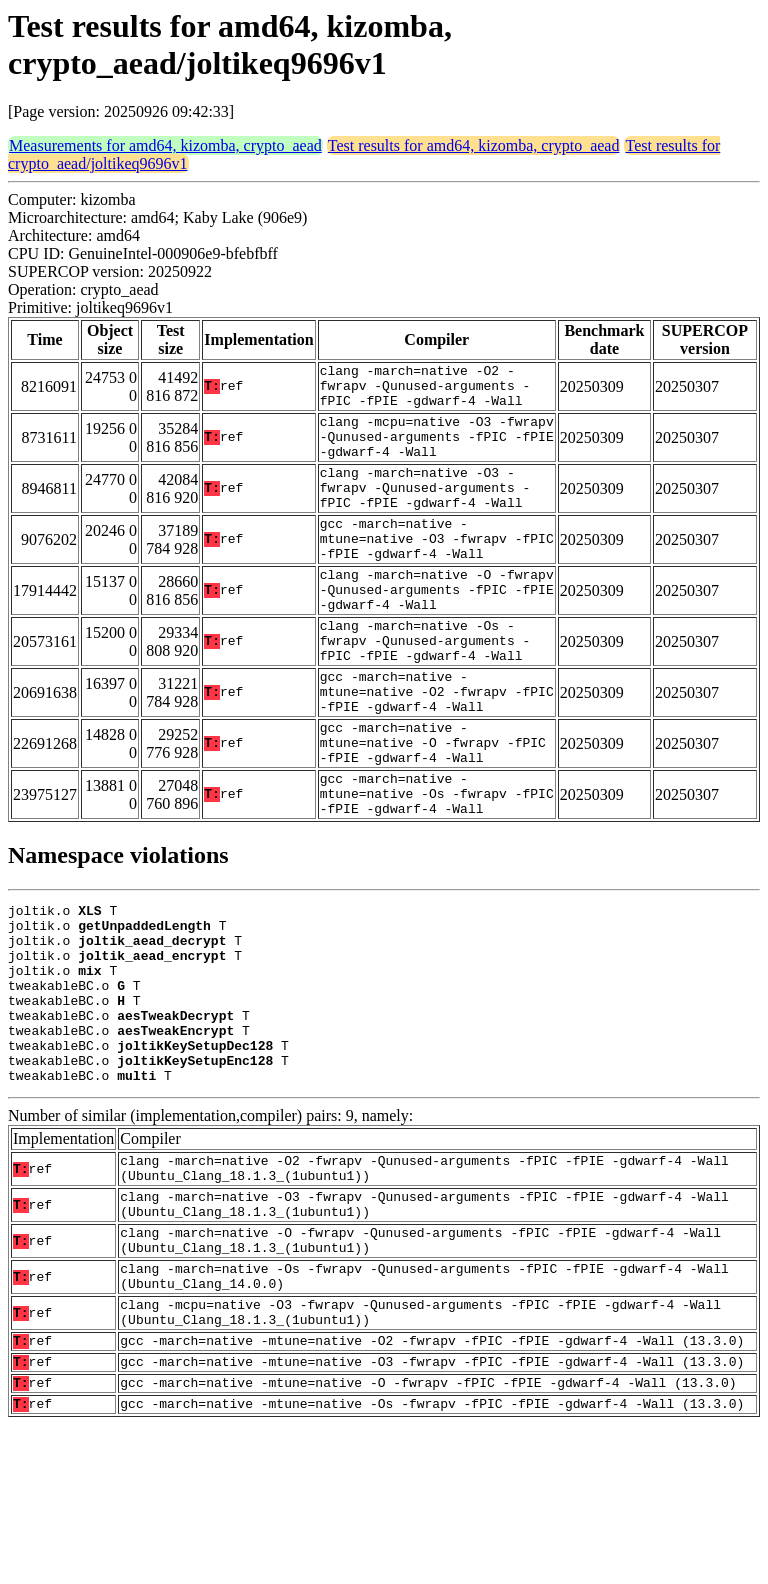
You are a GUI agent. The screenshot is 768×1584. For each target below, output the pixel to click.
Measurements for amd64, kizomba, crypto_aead (165, 145)
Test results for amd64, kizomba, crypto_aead (474, 145)
